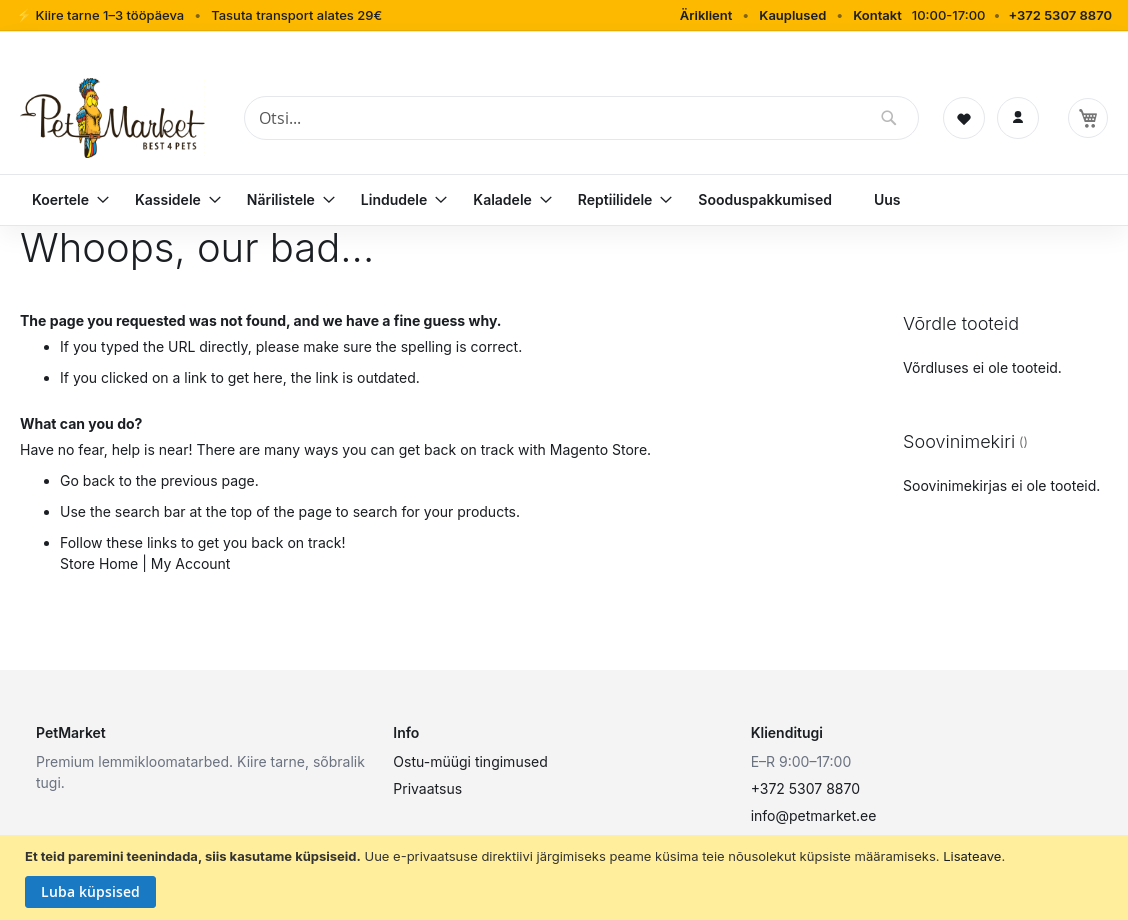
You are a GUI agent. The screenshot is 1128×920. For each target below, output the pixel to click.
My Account (191, 563)
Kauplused (792, 15)
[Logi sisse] (1018, 118)
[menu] (564, 200)
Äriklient (706, 15)
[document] (566, 878)
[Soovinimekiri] (964, 118)
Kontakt (877, 15)
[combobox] (581, 118)
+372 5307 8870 (1060, 15)
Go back (87, 480)
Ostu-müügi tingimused (470, 761)
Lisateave (972, 856)
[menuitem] (62, 200)
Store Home (99, 563)
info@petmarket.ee (814, 815)
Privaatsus (427, 788)
